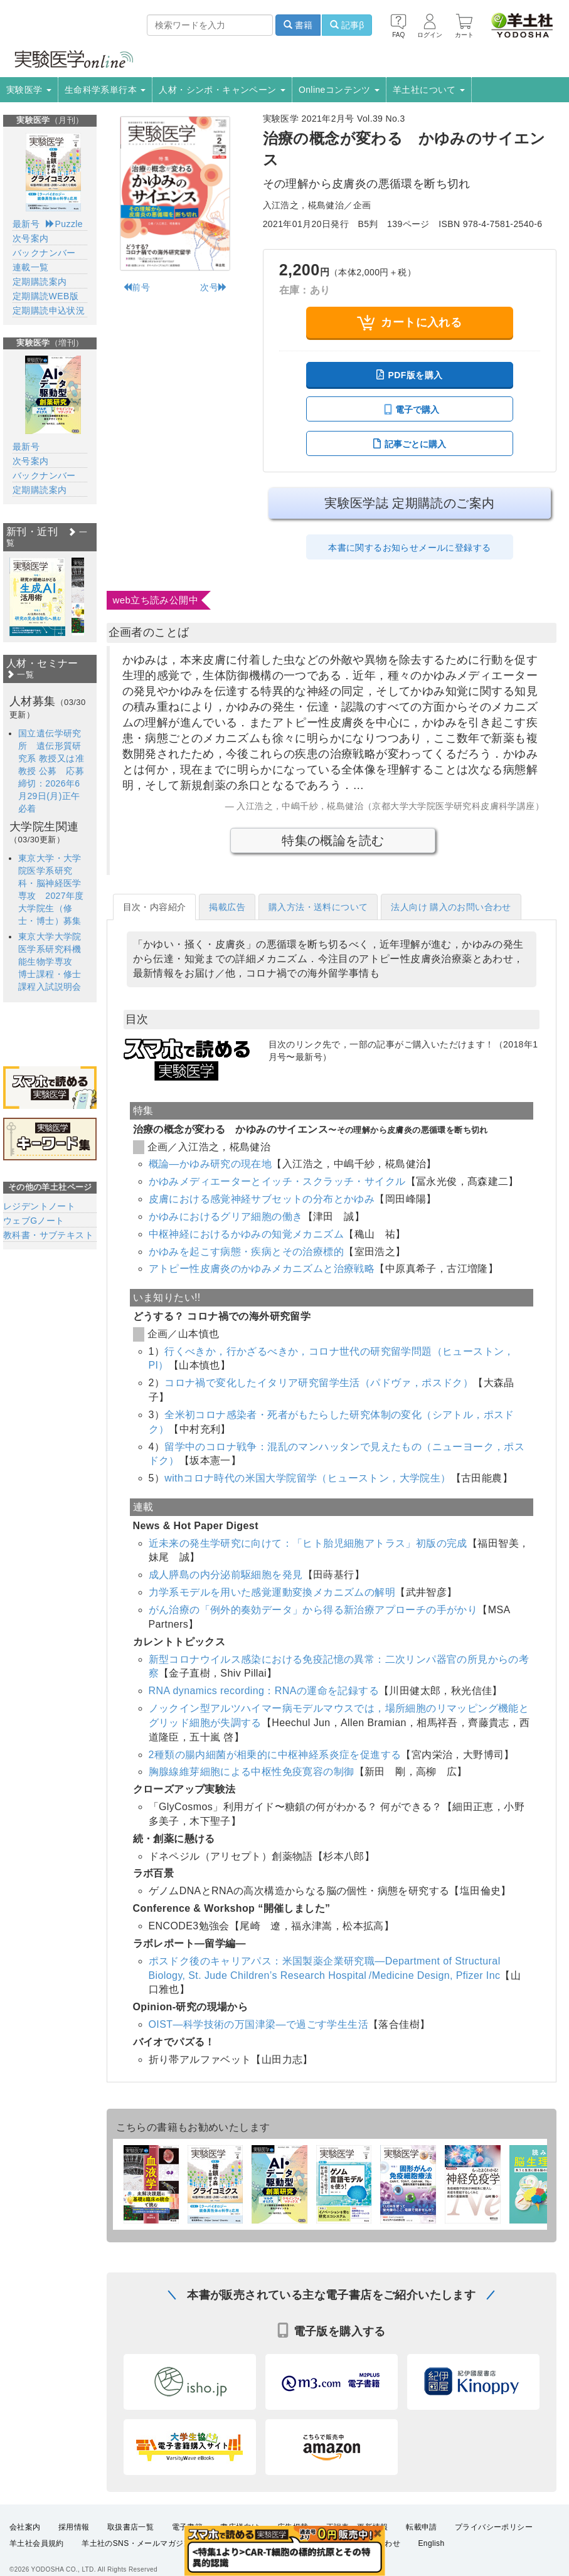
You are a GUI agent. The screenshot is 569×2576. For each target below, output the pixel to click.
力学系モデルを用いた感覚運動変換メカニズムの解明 (272, 1592)
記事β (347, 25)
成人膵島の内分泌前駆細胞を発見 (226, 1574)
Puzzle (64, 224)
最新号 (26, 224)
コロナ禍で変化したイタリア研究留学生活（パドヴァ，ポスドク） (318, 1382)
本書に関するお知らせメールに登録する (409, 548)
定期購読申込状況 (49, 310)
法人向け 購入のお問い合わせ (451, 907)
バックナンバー (44, 253)
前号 (136, 287)
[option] (37, 597)
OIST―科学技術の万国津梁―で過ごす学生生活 (259, 2024)
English (431, 2557)
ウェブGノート (34, 1221)
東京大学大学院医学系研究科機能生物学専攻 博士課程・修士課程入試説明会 (50, 961)
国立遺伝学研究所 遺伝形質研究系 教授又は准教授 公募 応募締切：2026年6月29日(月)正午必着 (51, 771)
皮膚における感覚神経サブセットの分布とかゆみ (262, 1199)
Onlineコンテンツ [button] (339, 90)
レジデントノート (39, 1206)
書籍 (298, 25)
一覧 (20, 674)
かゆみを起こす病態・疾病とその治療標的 (246, 1251)
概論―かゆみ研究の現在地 (210, 1163)
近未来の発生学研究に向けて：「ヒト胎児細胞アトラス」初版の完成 (308, 1543)
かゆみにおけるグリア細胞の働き (226, 1216)
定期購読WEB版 (45, 296)
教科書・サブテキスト (48, 1235)
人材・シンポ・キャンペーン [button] (222, 90)
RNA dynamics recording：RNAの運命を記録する (264, 1690)
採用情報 (74, 2540)
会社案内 (25, 2540)
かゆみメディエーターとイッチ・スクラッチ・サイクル (277, 1181)
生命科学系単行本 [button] (105, 90)
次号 (213, 287)
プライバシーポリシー (494, 2540)
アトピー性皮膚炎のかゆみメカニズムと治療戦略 (262, 1268)
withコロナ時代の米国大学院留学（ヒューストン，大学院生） (307, 1478)
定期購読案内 (39, 282)
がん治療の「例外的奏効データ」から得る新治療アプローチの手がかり (313, 1609)
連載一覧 (31, 267)
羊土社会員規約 (36, 2557)
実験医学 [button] (28, 90)
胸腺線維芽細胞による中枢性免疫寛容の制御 (251, 1771)
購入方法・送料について (318, 907)
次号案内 (31, 238)
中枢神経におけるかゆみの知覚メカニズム (246, 1234)
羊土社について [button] (429, 90)
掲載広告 (227, 907)
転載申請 (421, 2540)
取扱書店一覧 (130, 2540)
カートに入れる (409, 323)
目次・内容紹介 (154, 907)
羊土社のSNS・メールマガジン (136, 2557)
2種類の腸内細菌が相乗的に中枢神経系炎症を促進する (275, 1754)
